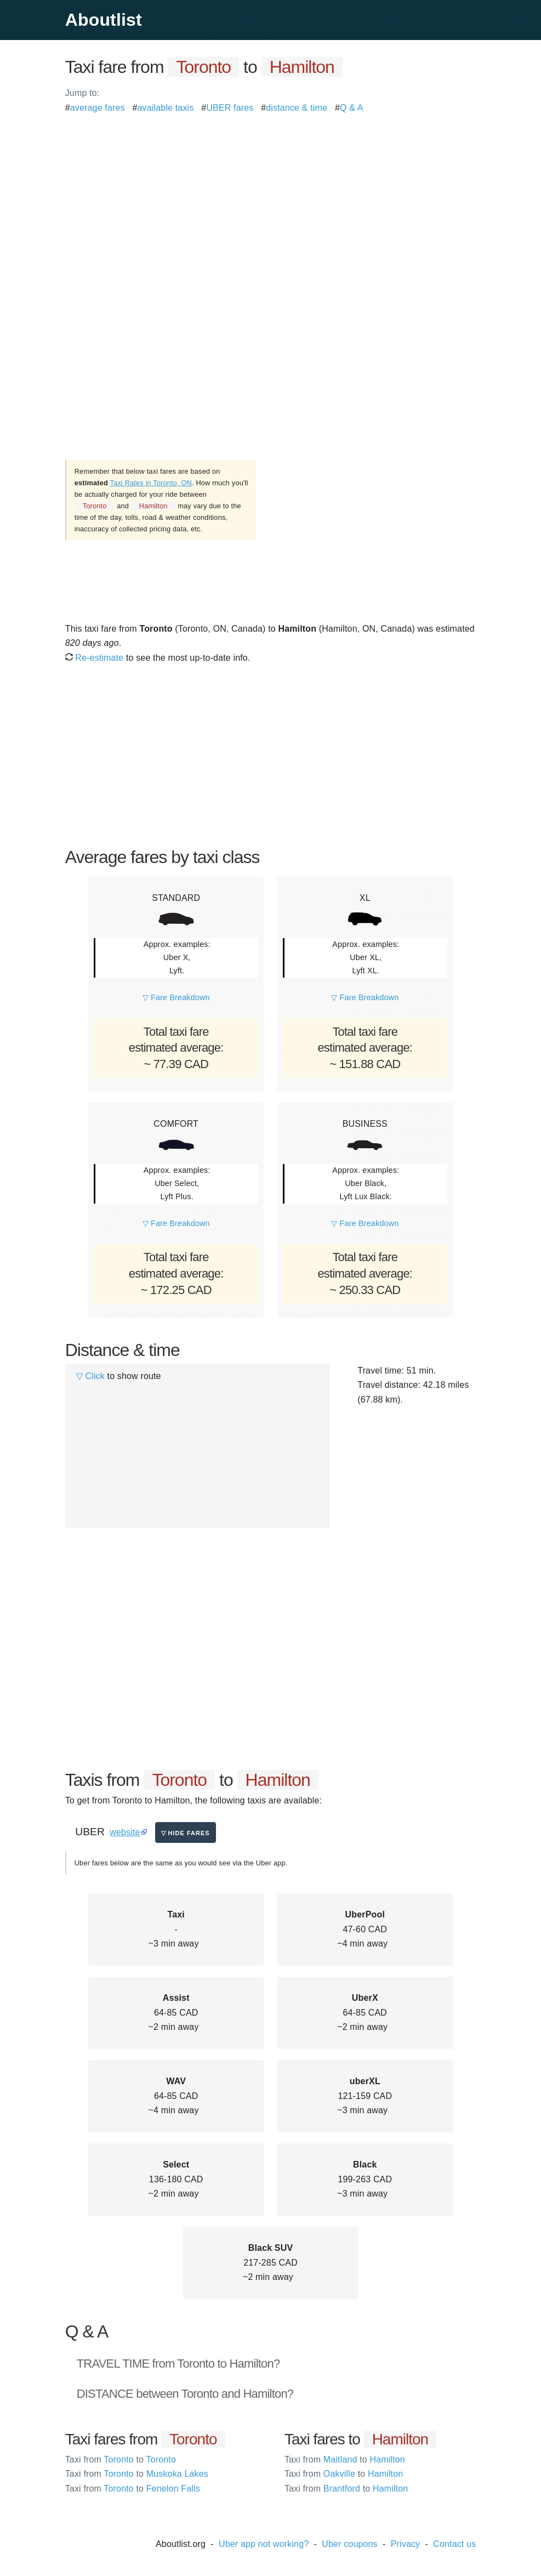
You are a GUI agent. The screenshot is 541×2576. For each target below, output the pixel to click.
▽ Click (90, 1376)
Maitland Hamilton (344, 2459)
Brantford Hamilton (346, 2488)
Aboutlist (103, 20)
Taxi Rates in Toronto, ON (151, 483)
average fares (97, 107)
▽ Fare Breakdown (176, 997)
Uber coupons (350, 2544)
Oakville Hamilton (343, 2473)
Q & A (351, 107)
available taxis (166, 107)
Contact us (454, 2544)
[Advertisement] (270, 192)
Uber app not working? (264, 2544)
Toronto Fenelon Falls (132, 2488)
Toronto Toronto (120, 2459)
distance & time (296, 107)
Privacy (405, 2544)
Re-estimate (94, 657)
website (125, 1832)
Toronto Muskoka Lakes (136, 2473)
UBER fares (229, 107)
